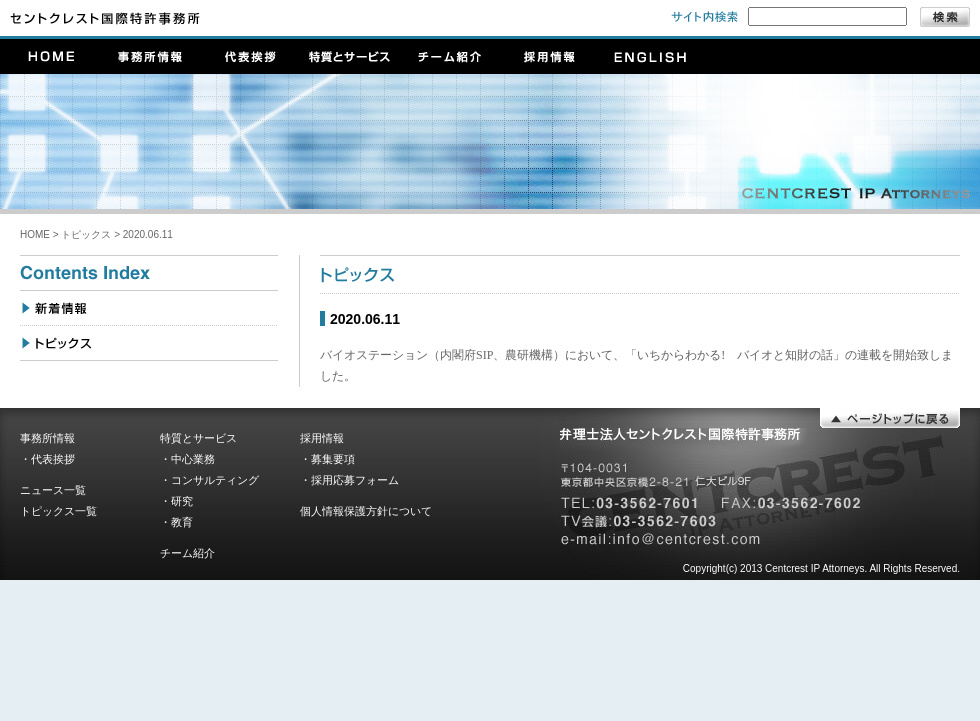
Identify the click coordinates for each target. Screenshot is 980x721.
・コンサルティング (209, 480)
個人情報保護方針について (366, 511)
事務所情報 (47, 438)
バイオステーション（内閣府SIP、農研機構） (442, 355)
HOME (35, 234)
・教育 (176, 522)
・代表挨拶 (47, 459)
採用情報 (322, 438)
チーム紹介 (187, 553)
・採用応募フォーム (349, 480)
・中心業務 (187, 459)
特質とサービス (198, 438)
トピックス (86, 234)
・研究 (176, 501)
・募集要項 (327, 459)
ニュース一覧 (53, 490)
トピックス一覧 (58, 511)
